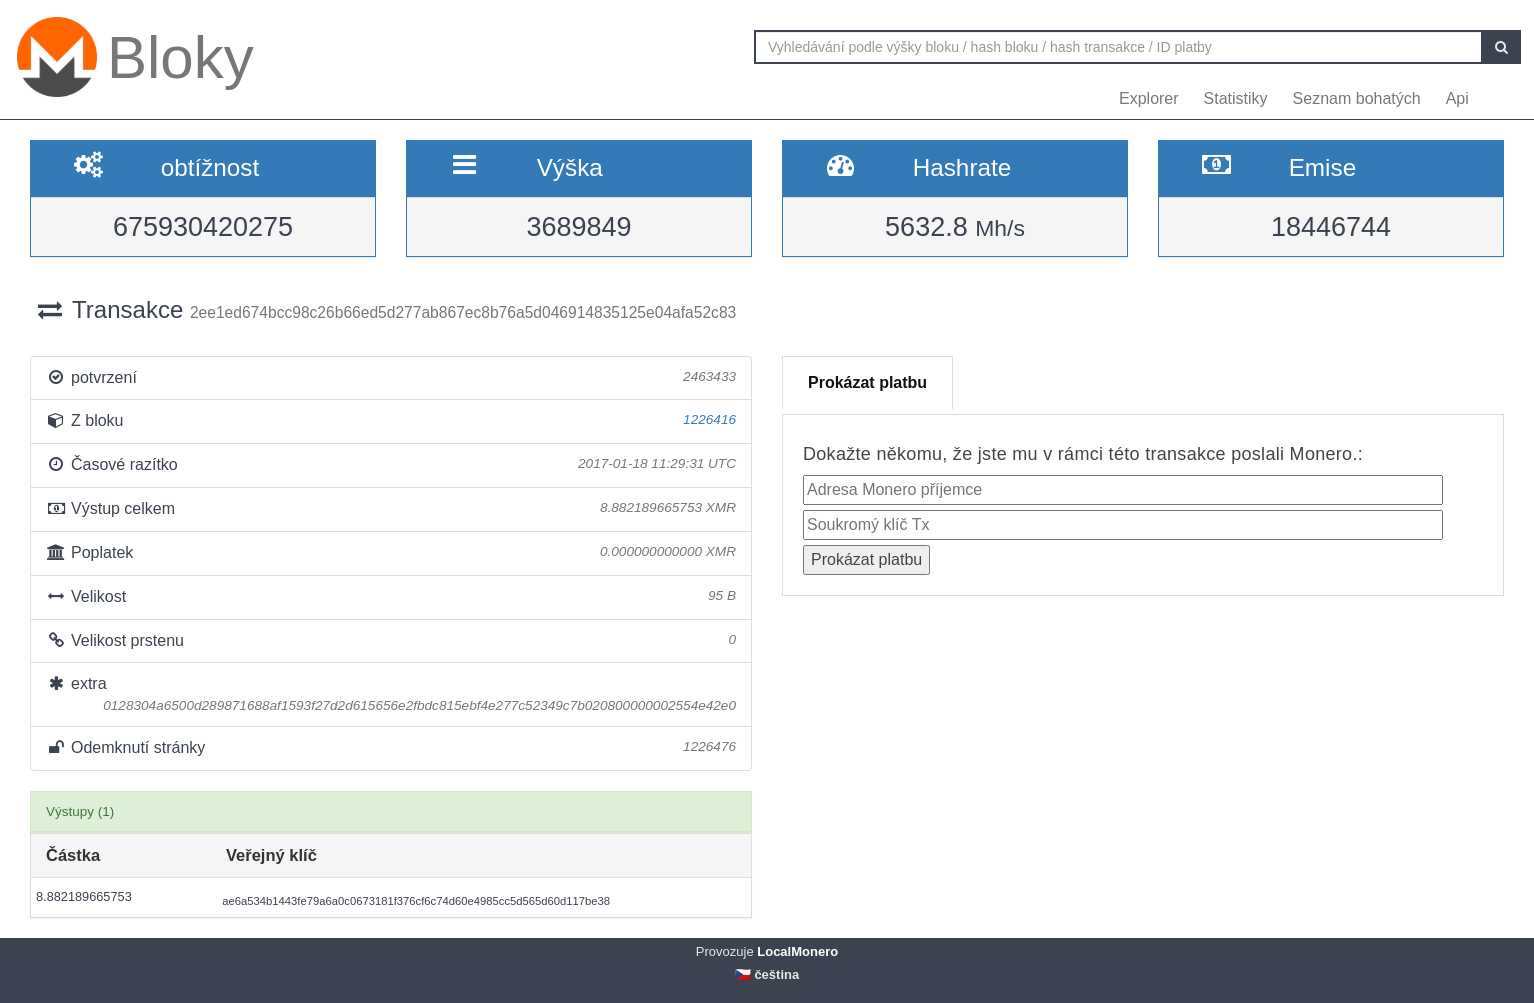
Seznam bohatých (1357, 98)
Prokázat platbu (867, 382)
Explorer (1149, 98)
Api (1457, 98)
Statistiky (1236, 98)
